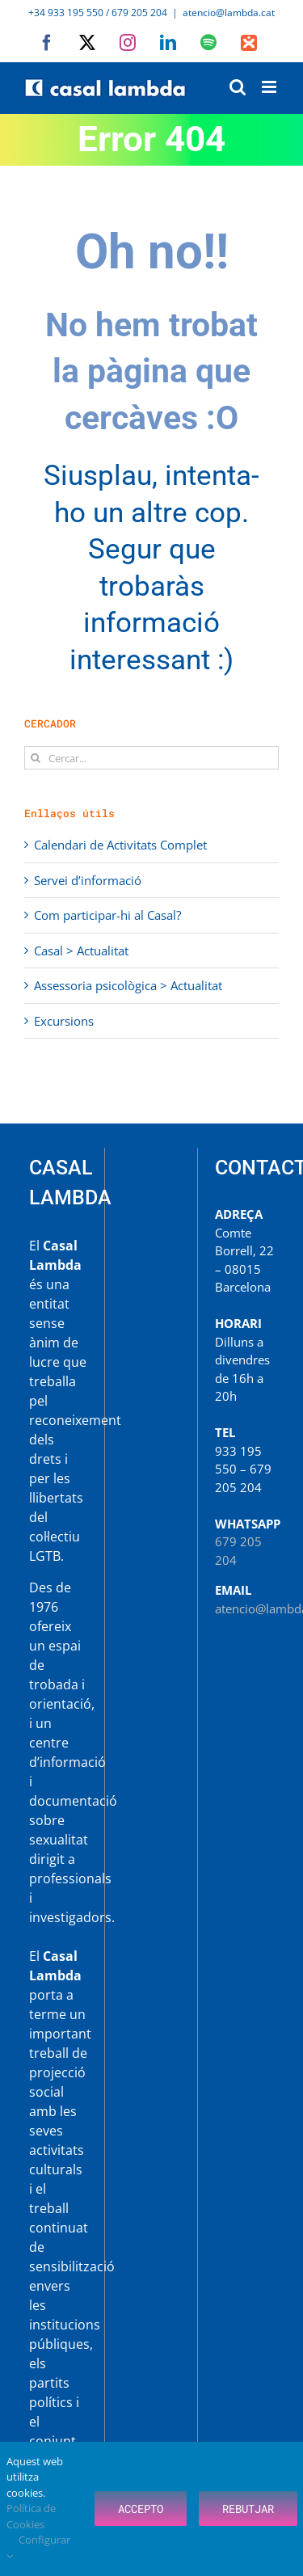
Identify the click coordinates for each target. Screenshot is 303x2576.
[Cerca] (36, 757)
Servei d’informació (87, 880)
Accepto (140, 2508)
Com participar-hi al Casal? (107, 915)
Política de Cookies (31, 2516)
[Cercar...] (151, 757)
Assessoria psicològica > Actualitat (128, 985)
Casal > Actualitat (81, 950)
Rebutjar (248, 2508)
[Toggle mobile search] (237, 86)
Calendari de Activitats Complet (120, 845)
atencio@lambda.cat (229, 12)
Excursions (64, 1021)
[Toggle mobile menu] (270, 86)
